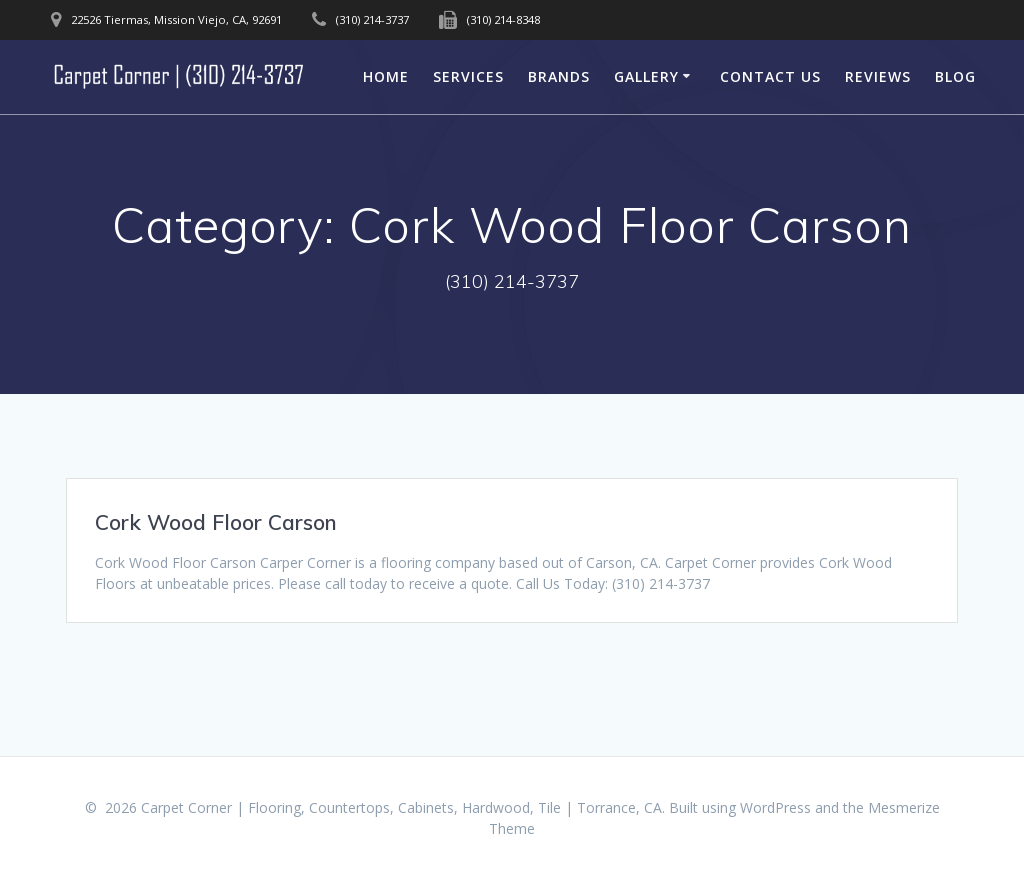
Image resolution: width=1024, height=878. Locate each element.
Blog (955, 76)
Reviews (878, 76)
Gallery (646, 76)
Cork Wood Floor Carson (216, 522)
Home (386, 76)
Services (468, 76)
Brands (559, 76)
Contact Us (770, 76)
